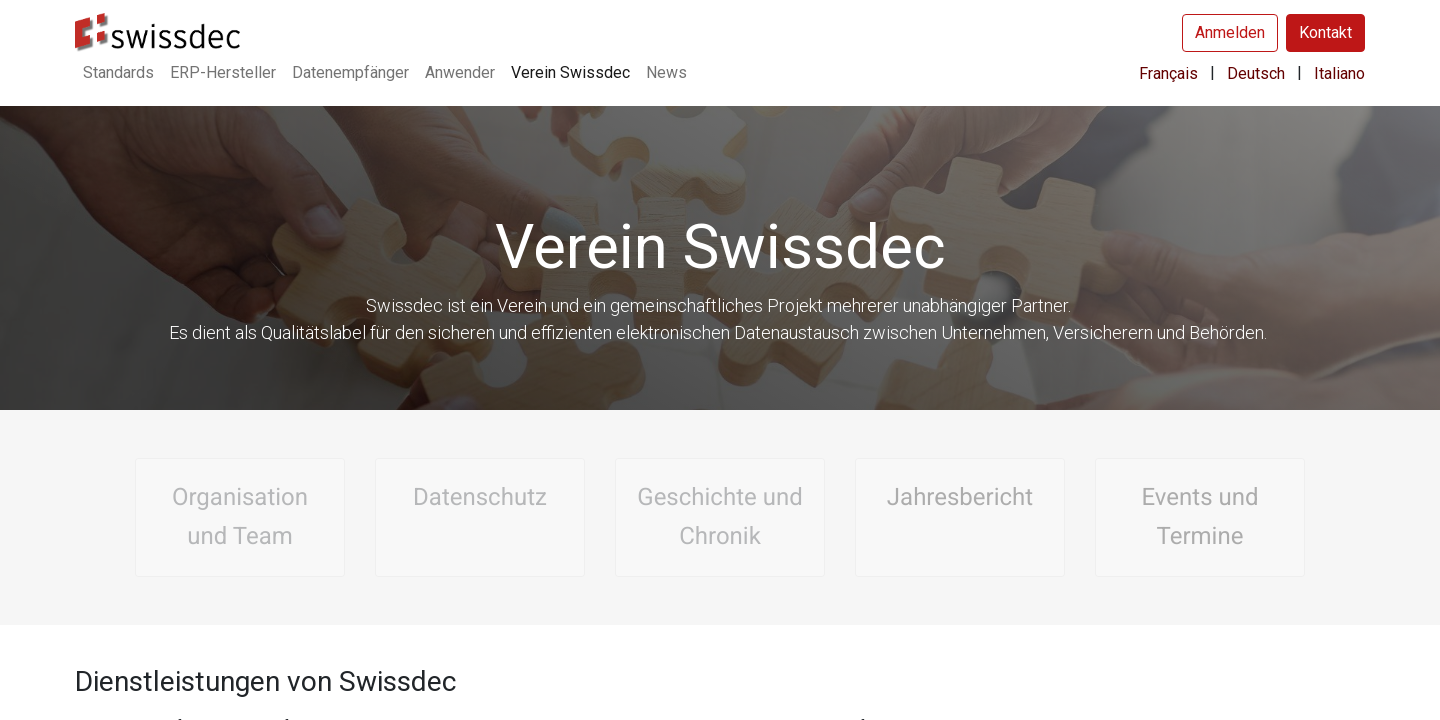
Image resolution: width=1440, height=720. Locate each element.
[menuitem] (118, 73)
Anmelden (1230, 32)
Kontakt (1325, 32)
